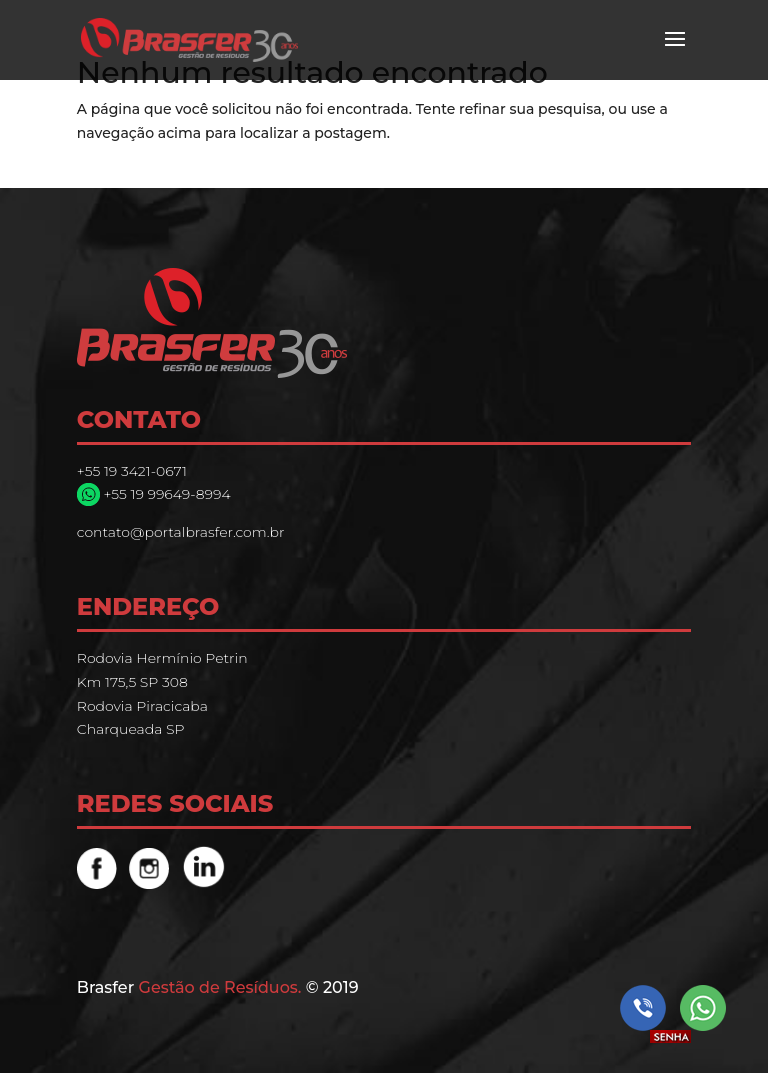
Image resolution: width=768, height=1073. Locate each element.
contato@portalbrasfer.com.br (181, 532)
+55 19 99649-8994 (165, 494)
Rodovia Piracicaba (142, 706)
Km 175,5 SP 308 (132, 682)
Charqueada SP (131, 729)
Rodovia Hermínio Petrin (162, 658)
